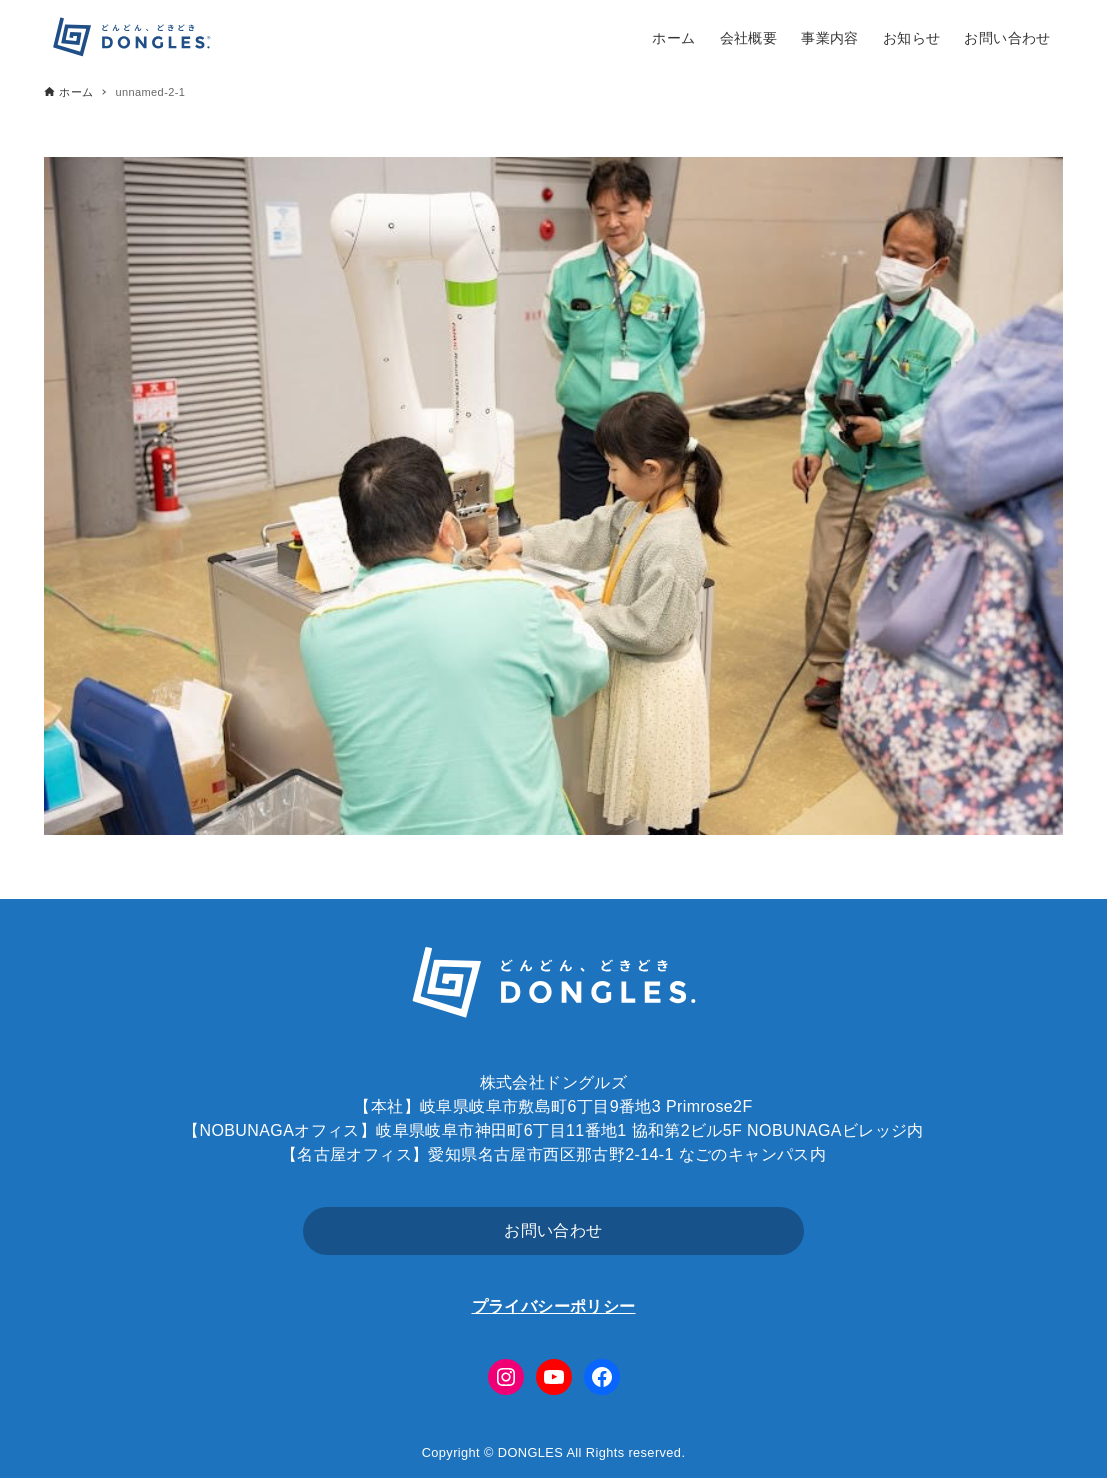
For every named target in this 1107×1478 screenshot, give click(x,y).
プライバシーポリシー (554, 1306)
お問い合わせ (553, 1230)
